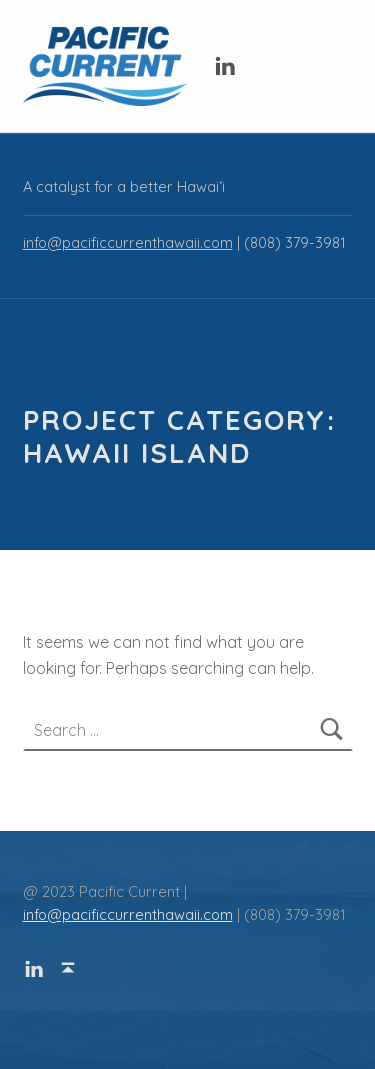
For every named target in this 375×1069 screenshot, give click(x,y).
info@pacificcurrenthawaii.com (128, 243)
